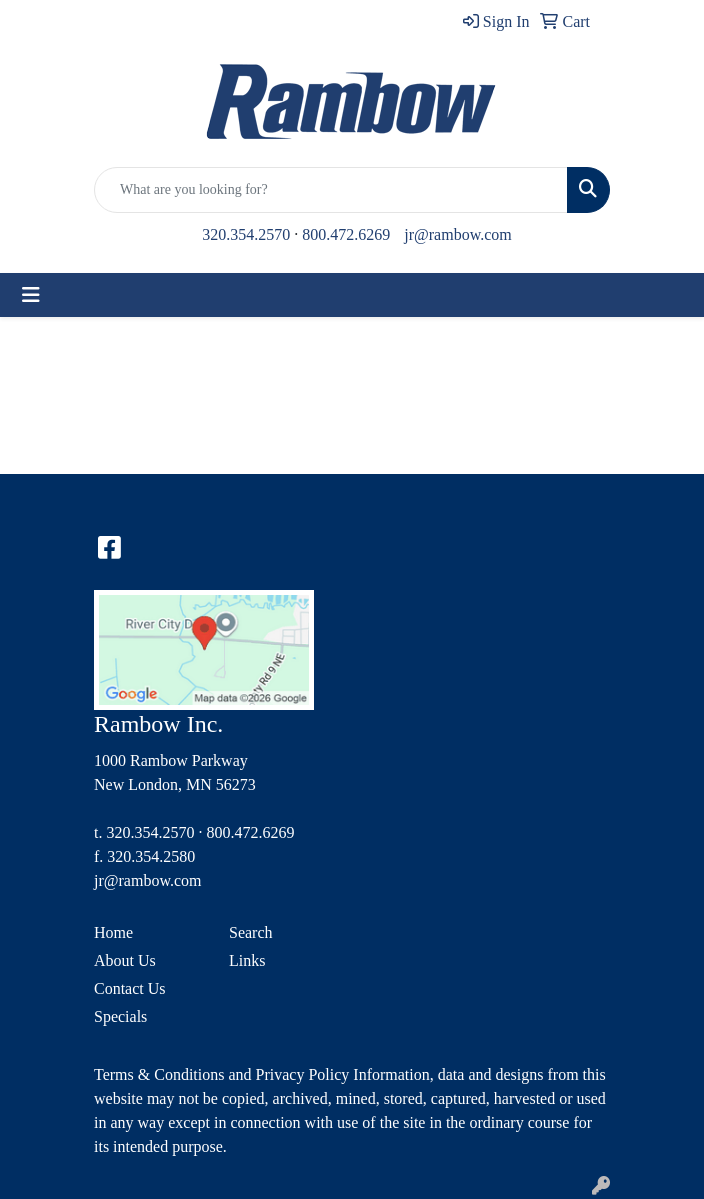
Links (247, 960)
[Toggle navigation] (31, 295)
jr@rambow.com (457, 234)
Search (251, 932)
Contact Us (130, 988)
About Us (125, 960)
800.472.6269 (346, 234)
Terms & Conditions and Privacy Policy (221, 1074)
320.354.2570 (246, 234)
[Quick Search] (331, 190)
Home (113, 932)
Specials (120, 1016)
